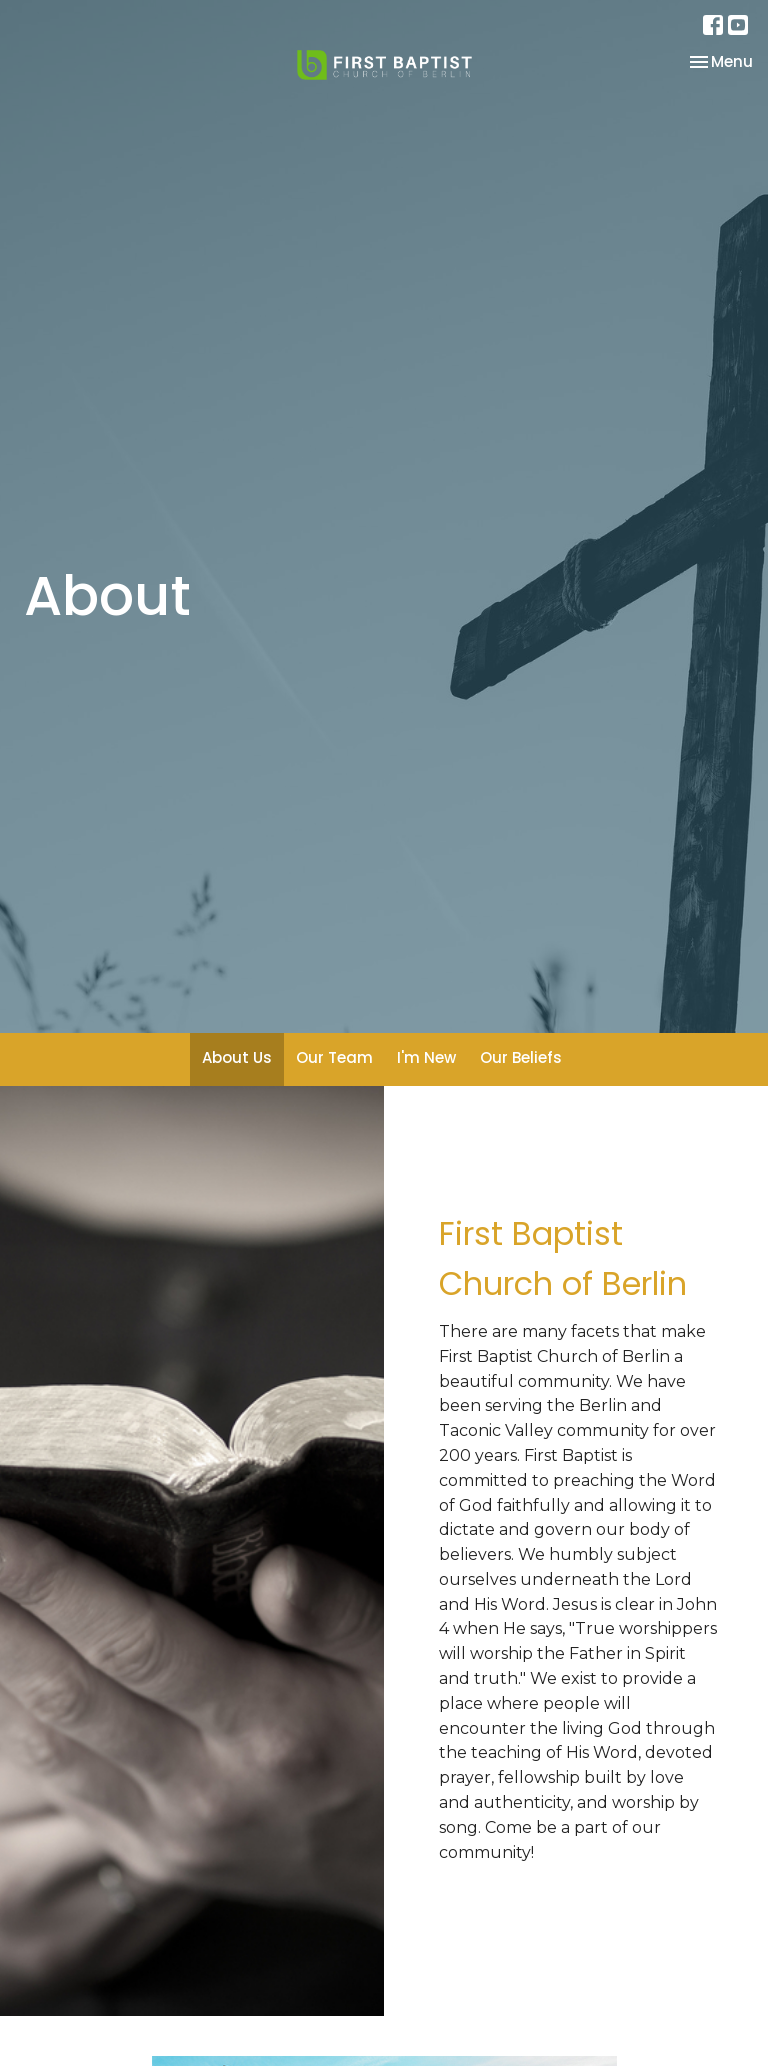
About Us (237, 1057)
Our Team (334, 1057)
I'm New (426, 1057)
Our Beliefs (521, 1057)
